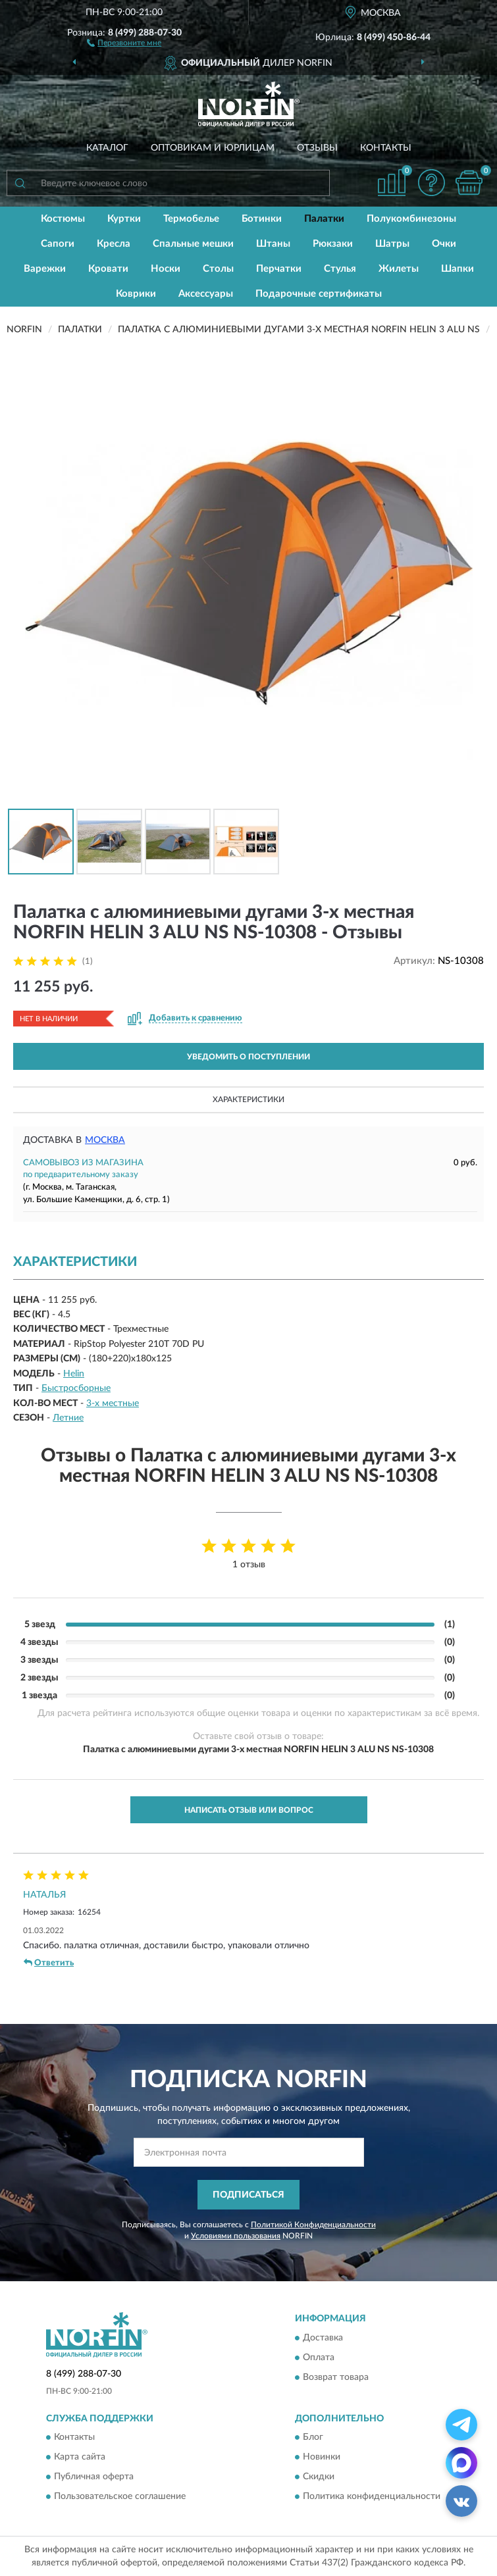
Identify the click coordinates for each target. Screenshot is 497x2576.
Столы (218, 269)
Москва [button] (105, 1140)
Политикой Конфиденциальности (313, 2225)
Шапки (457, 269)
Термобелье (191, 219)
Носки (165, 269)
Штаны (273, 244)
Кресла (113, 244)
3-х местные (112, 1403)
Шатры (392, 244)
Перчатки (278, 269)
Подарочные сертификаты (318, 294)
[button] (124, 42)
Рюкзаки (333, 244)
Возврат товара (336, 2377)
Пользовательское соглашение (120, 2496)
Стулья (340, 269)
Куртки (124, 219)
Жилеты (399, 269)
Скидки (318, 2476)
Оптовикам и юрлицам (213, 148)
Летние (68, 1418)
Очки (444, 244)
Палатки (324, 219)
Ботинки (262, 219)
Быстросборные (76, 1388)
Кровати (108, 269)
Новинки (321, 2457)
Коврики (136, 294)
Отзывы (317, 148)
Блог (313, 2437)
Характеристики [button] (248, 1099)
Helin (73, 1373)
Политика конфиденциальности (371, 2496)
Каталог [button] (107, 148)
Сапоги (57, 244)
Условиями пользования (235, 2236)
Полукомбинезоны (411, 219)
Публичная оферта (94, 2476)
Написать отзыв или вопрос (248, 1810)
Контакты (385, 148)
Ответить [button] (49, 1962)
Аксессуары (205, 294)
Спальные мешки (193, 244)
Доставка (323, 2337)
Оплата (318, 2357)
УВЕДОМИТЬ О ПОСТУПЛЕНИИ (248, 1057)
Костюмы (63, 219)
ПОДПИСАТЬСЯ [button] (248, 2195)
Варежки (45, 269)
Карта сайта (79, 2457)
